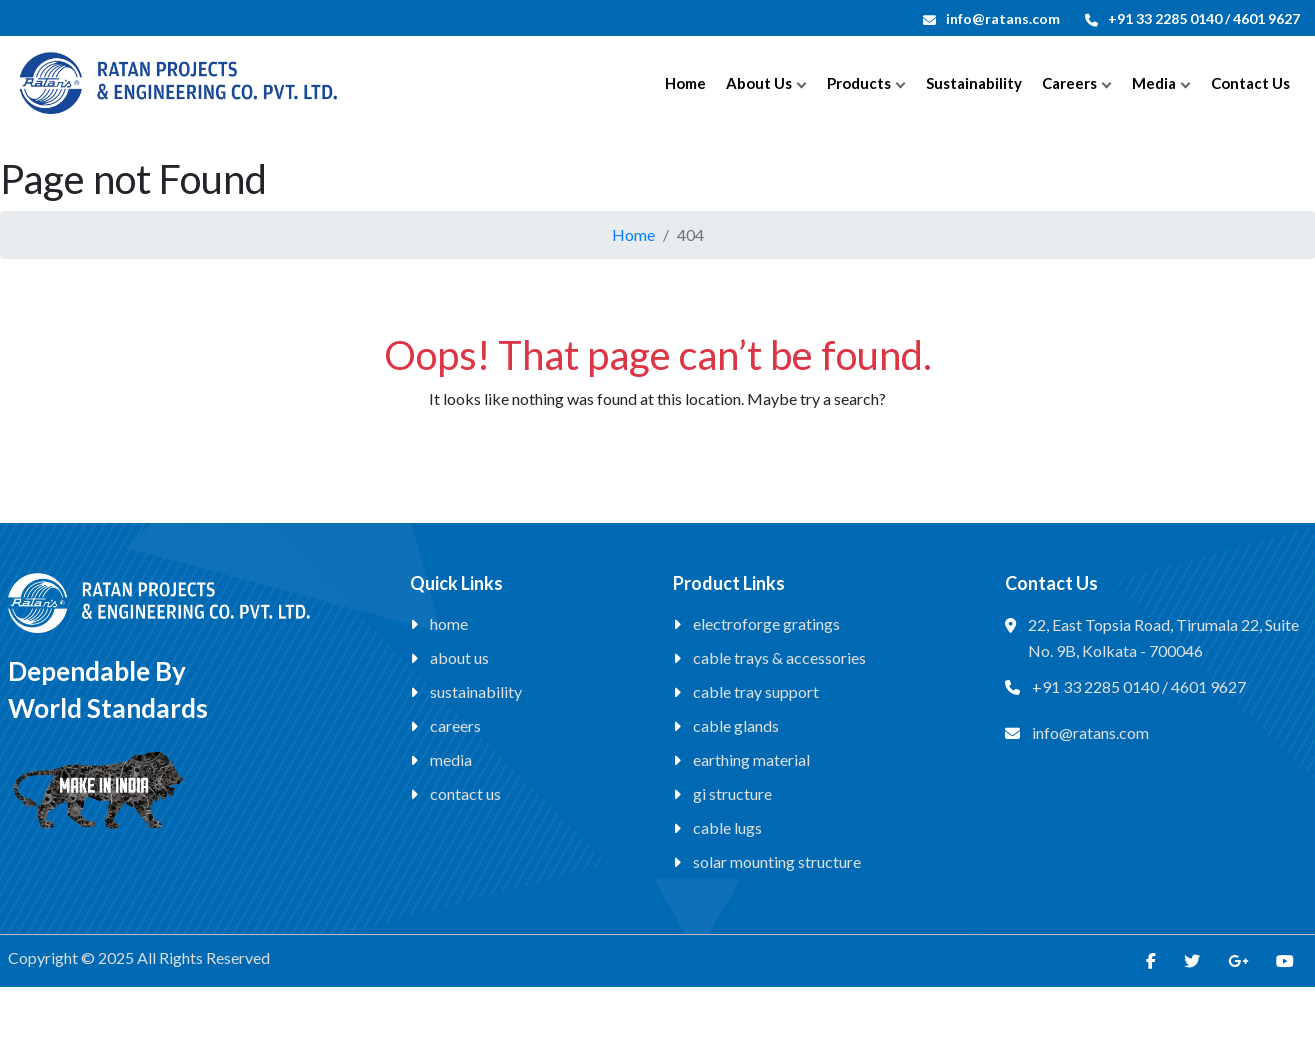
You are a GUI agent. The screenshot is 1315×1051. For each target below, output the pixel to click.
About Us (759, 83)
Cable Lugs (727, 827)
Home (685, 83)
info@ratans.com (991, 18)
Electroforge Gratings (766, 623)
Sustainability (974, 83)
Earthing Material (751, 759)
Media (1154, 83)
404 (690, 234)
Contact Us (1250, 83)
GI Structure (732, 793)
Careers (1069, 83)
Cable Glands (736, 725)
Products (859, 83)
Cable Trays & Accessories (779, 657)
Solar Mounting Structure (777, 861)
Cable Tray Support (756, 691)
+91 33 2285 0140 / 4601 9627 (1192, 18)
